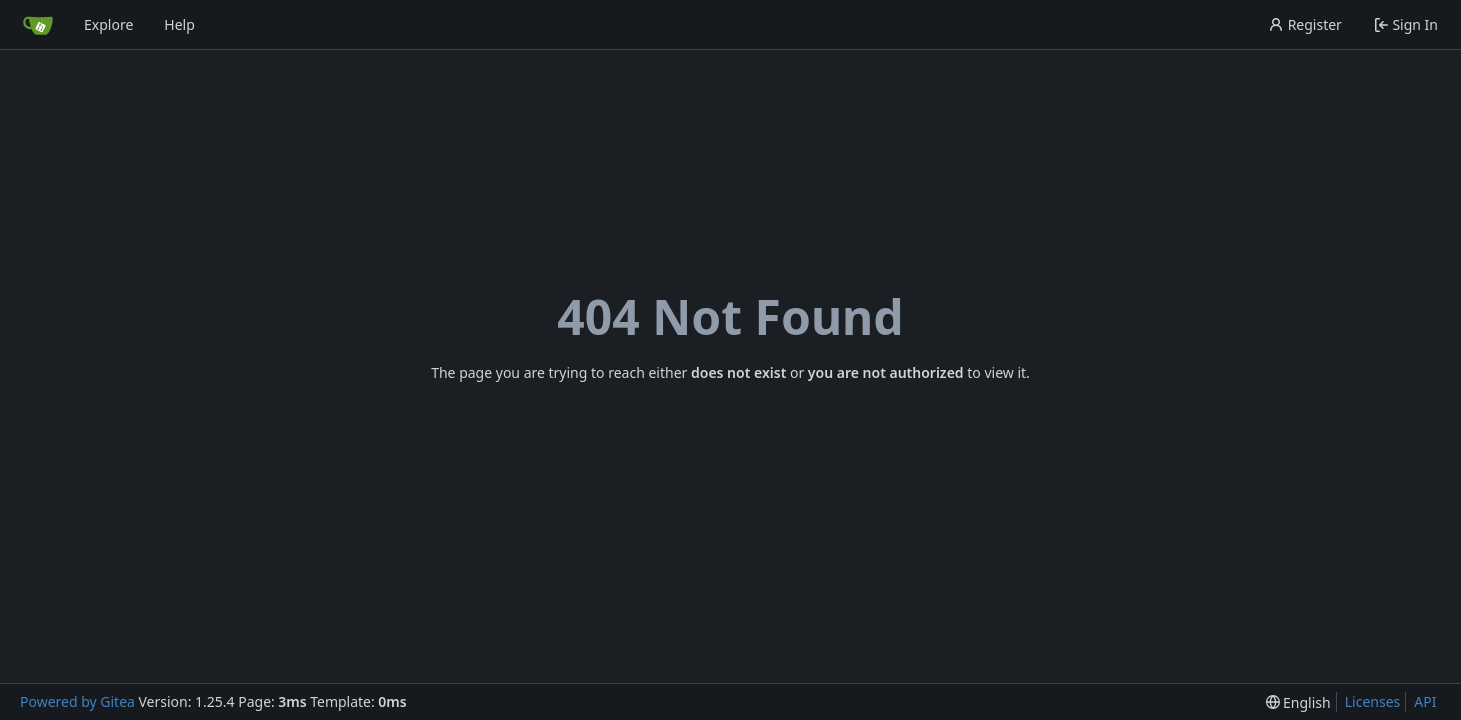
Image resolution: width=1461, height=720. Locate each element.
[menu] (1298, 702)
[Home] (38, 25)
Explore (108, 24)
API (1425, 701)
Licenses (1373, 701)
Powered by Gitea (77, 701)
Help (179, 24)
